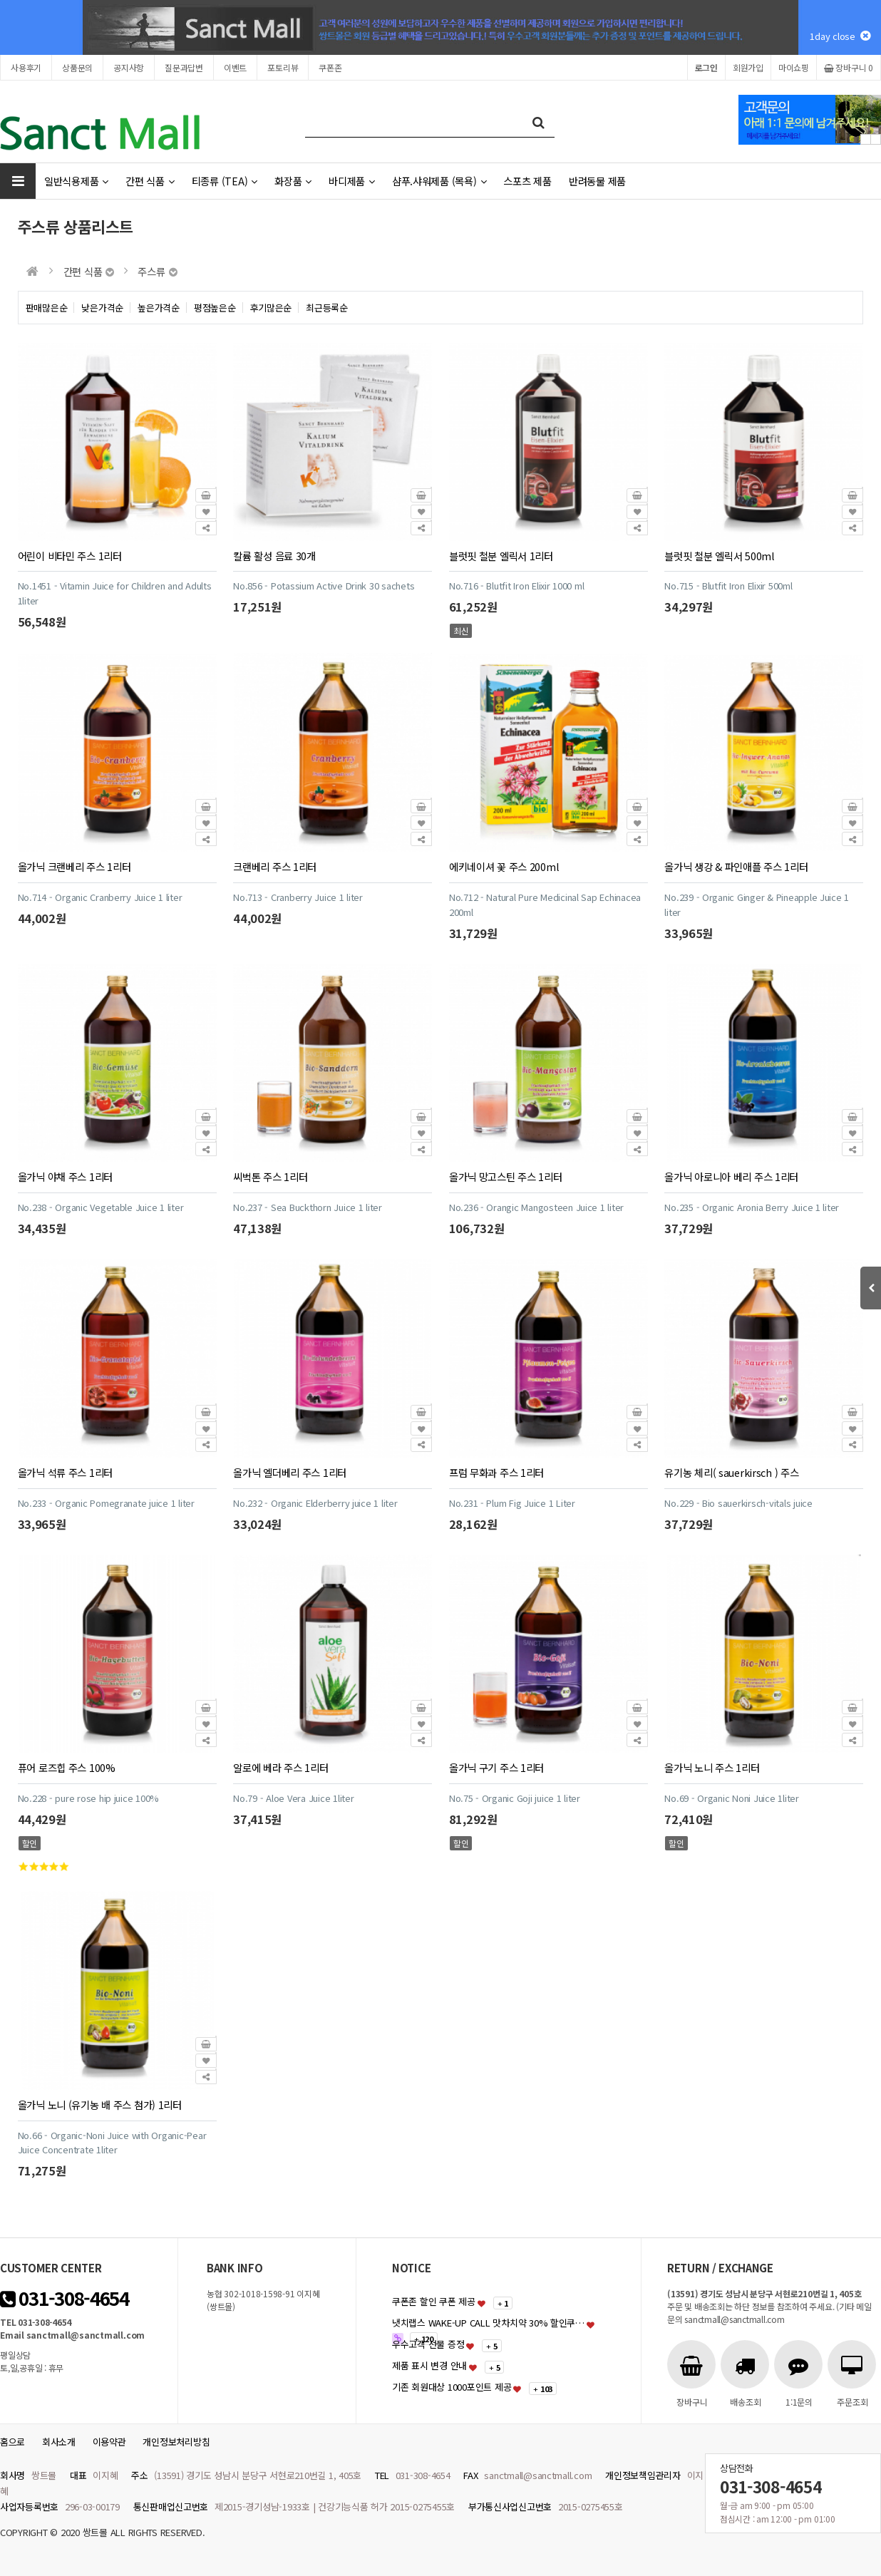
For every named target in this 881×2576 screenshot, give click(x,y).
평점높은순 (215, 307)
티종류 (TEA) (224, 180)
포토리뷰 (282, 67)
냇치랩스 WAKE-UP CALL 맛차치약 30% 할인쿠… (488, 2322)
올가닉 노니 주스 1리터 (711, 1767)
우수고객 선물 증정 (428, 2344)
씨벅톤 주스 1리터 (270, 1176)
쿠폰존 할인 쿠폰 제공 (433, 2301)
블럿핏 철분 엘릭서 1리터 (501, 555)
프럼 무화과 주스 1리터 (496, 1472)
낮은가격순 (102, 307)
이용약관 (109, 2441)
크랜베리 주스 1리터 (274, 866)
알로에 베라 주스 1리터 (280, 1767)
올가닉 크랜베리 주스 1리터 (74, 866)
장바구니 (848, 67)
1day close (840, 36)
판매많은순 (47, 307)
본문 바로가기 (0, 0)
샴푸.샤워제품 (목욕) (439, 180)
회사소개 (59, 2441)
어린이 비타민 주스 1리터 (70, 555)
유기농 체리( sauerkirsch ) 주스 (731, 1472)
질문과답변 (184, 67)
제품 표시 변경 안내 (429, 2365)
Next (875, 139)
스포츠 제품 (527, 180)
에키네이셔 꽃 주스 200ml (504, 866)
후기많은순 (271, 307)
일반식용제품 (76, 180)
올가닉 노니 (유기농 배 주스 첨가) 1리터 (100, 2104)
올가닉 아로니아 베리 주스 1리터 (731, 1176)
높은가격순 (159, 307)
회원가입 (748, 67)
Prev (865, 139)
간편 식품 (149, 180)
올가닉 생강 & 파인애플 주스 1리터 (736, 866)
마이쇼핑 (793, 67)
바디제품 (352, 180)
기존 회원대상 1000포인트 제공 (451, 2387)
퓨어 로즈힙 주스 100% (66, 1767)
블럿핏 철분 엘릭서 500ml (719, 555)
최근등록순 (327, 307)
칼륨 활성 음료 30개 (274, 555)
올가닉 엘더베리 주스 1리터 (289, 1472)
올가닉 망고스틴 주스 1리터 (505, 1176)
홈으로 (12, 2441)
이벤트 (235, 67)
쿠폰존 (330, 67)
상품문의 (77, 67)
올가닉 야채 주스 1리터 (65, 1176)
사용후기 (26, 67)
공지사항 (128, 67)
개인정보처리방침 (176, 2441)
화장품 (292, 180)
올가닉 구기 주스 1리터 (496, 1767)
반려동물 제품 (597, 180)
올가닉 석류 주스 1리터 (65, 1472)
